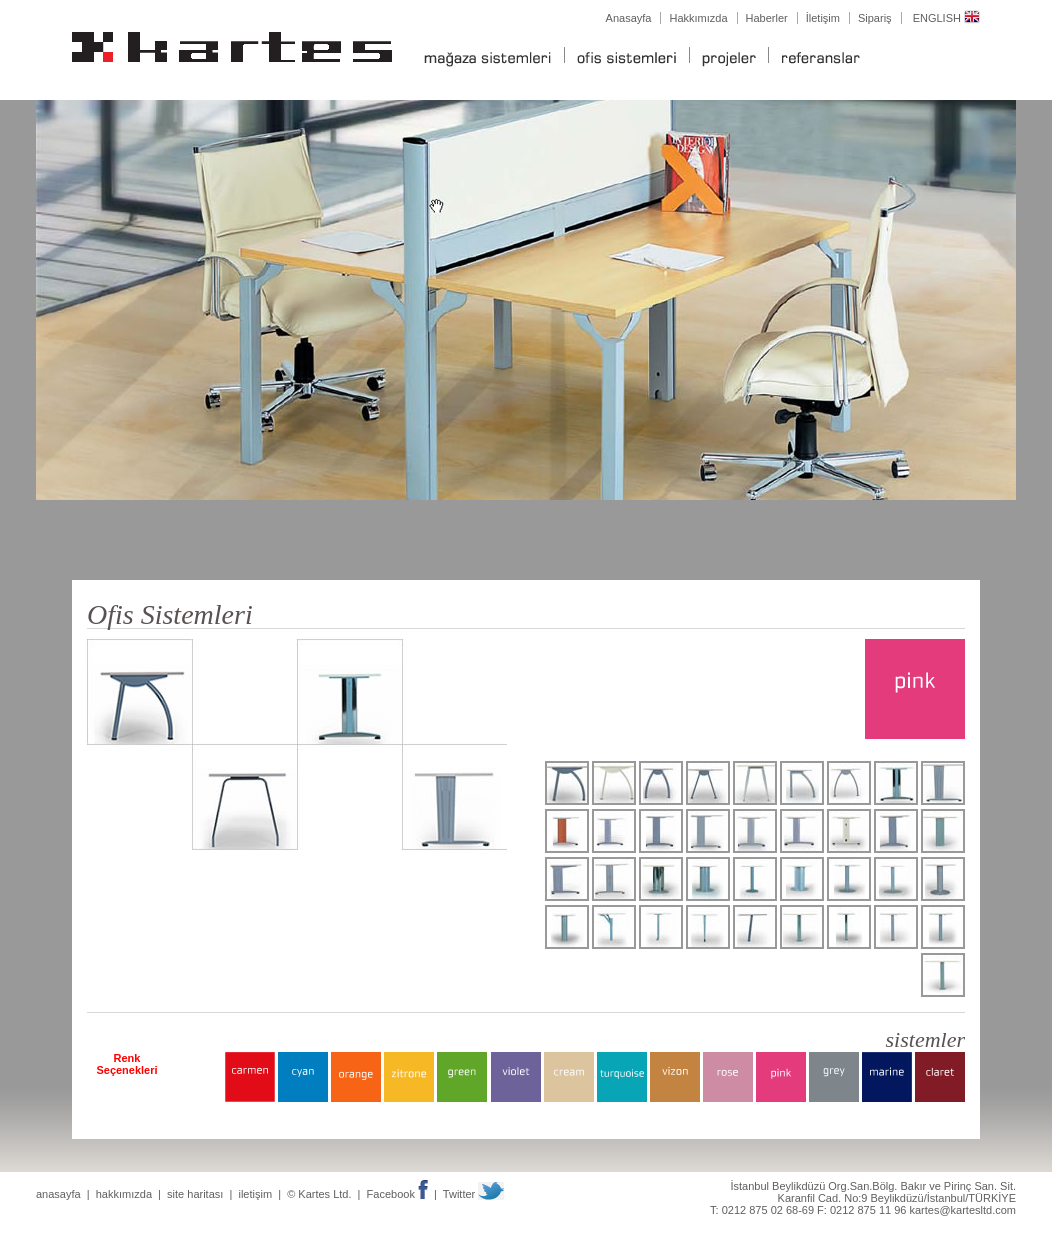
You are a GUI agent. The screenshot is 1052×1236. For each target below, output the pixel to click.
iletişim (255, 1194)
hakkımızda (124, 1194)
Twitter (473, 1194)
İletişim (823, 18)
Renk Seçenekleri (126, 1064)
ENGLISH (946, 18)
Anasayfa (629, 18)
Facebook (397, 1194)
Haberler (767, 18)
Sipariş (875, 18)
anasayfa (58, 1194)
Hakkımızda (698, 18)
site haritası (195, 1194)
